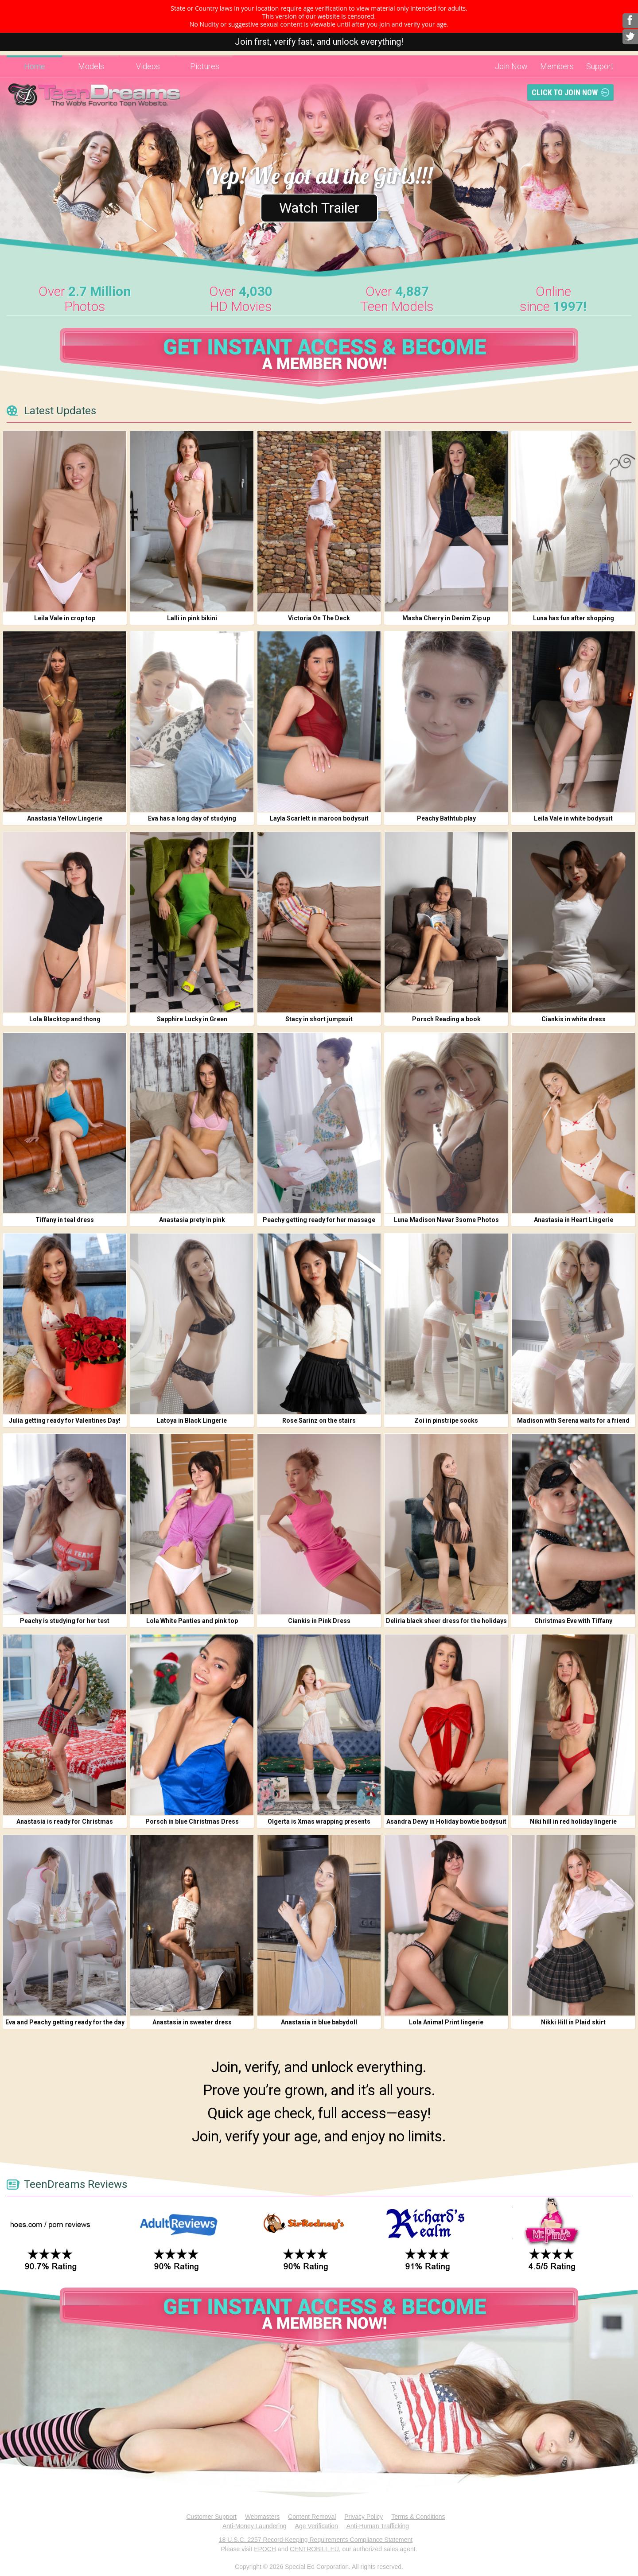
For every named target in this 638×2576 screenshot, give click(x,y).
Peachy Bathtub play (446, 818)
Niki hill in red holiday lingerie (573, 1821)
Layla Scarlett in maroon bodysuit (319, 818)
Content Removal (312, 2516)
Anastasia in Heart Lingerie (573, 1219)
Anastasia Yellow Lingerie (64, 818)
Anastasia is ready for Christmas (64, 1821)
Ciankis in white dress (573, 1019)
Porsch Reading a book (446, 1019)
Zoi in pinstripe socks (446, 1420)
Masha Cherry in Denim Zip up (446, 618)
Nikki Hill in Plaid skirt (573, 2022)
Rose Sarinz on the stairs (319, 1420)
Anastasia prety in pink (192, 1219)
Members (557, 66)
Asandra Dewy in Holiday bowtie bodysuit (446, 1821)
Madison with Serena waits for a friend (573, 1420)
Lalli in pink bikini (192, 618)
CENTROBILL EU (314, 2549)
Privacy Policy (363, 2516)
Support (600, 66)
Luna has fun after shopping (573, 618)
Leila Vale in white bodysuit (573, 818)
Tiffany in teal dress (64, 1219)
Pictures (204, 66)
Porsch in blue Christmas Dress (192, 1821)
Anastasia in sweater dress (192, 2022)
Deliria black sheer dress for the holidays (446, 1620)
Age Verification (316, 2525)
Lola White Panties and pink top (192, 1620)
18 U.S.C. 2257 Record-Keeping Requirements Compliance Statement (315, 2539)
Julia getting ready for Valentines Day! (65, 1420)
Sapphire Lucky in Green (192, 1019)
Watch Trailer (319, 207)
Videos (148, 66)
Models (91, 66)
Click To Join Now (565, 92)
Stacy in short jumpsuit (319, 1019)
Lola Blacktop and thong (65, 1019)
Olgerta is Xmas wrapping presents (319, 1821)
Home (34, 66)
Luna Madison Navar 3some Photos (446, 1219)
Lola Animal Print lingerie (446, 2022)
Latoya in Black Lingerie (192, 1420)
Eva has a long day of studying (192, 818)
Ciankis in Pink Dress (319, 1620)
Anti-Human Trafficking (377, 2525)
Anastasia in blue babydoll (319, 2022)
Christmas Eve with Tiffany (573, 1620)
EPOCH (265, 2549)
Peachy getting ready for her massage (319, 1219)
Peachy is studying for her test (64, 1620)
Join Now (511, 66)
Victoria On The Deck (319, 618)
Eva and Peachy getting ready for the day (64, 2022)
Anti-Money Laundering (254, 2525)
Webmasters (262, 2516)
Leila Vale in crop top (64, 618)
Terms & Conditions (418, 2516)
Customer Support (211, 2516)
